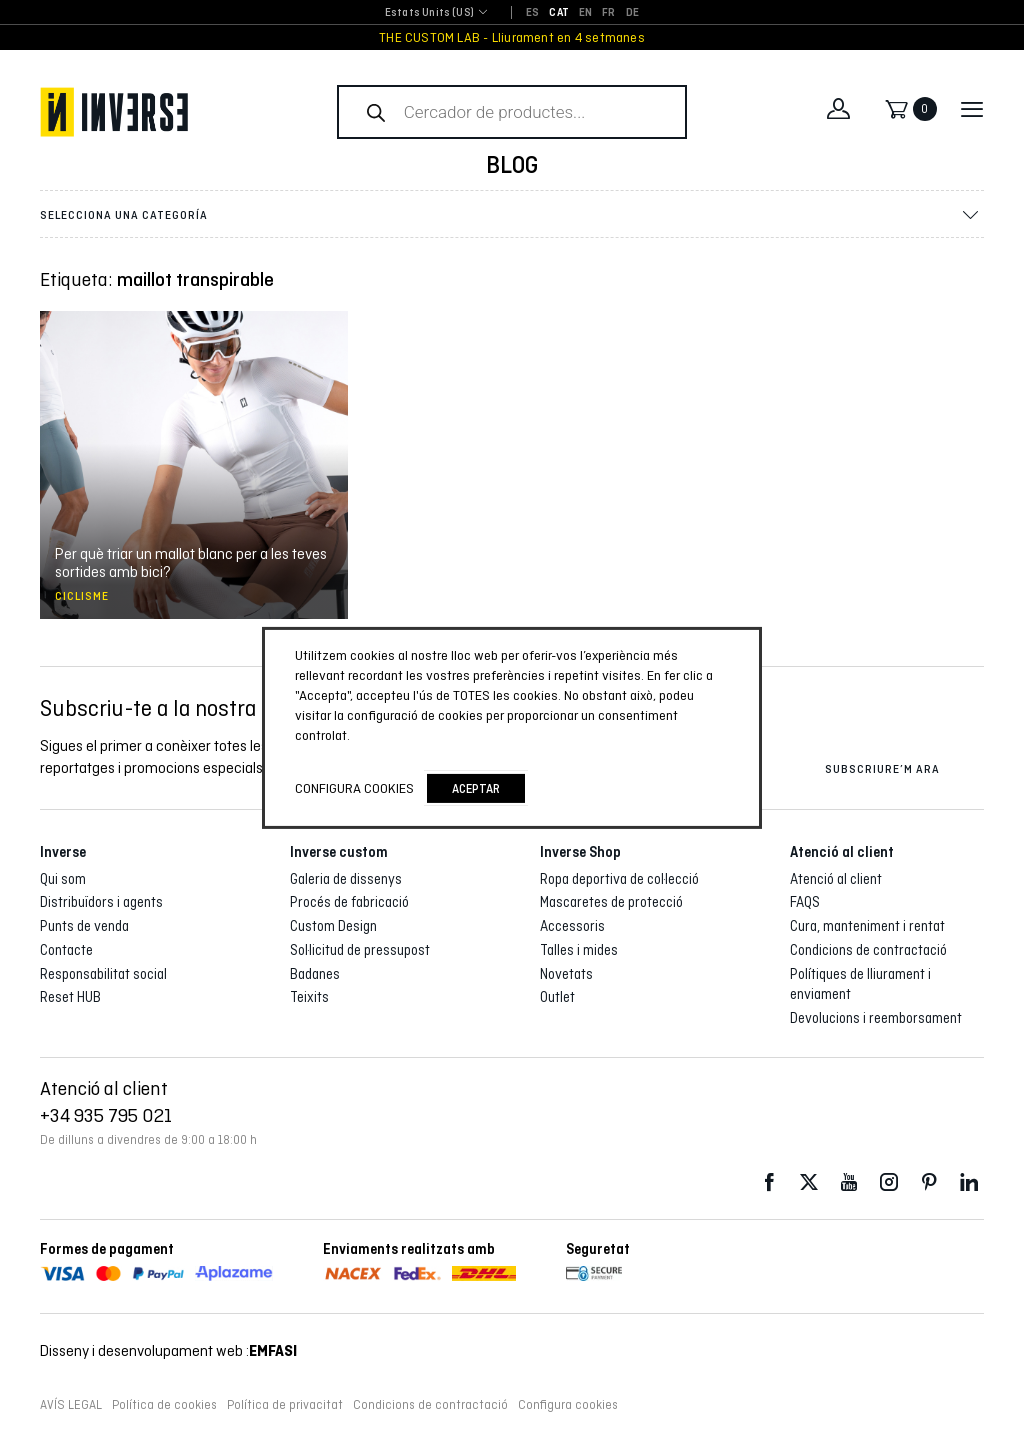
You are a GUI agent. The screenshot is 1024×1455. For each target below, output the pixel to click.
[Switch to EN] (585, 13)
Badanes (315, 974)
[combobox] (429, 13)
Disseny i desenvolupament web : (168, 1350)
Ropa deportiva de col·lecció (619, 879)
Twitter (809, 1182)
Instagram (889, 1182)
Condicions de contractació (868, 950)
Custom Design (333, 926)
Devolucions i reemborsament (876, 1018)
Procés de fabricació (349, 902)
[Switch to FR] (608, 13)
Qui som (63, 879)
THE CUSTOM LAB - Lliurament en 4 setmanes (512, 37)
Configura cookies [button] (568, 1405)
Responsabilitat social (103, 974)
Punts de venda (84, 926)
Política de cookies (164, 1405)
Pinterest (929, 1182)
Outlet (557, 997)
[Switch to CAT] (559, 13)
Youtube (849, 1182)
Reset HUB (70, 997)
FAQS (805, 902)
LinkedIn (969, 1182)
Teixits (309, 997)
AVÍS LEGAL (71, 1405)
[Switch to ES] (532, 13)
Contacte (66, 950)
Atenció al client (836, 879)
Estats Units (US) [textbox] (429, 12)
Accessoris (572, 926)
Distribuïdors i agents (101, 902)
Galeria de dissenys (346, 879)
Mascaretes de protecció (611, 902)
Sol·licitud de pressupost (360, 950)
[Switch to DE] (632, 13)
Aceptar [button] (476, 788)
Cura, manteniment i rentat (867, 926)
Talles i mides (579, 950)
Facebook (769, 1182)
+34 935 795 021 (106, 1115)
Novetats (566, 974)
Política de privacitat (285, 1405)
